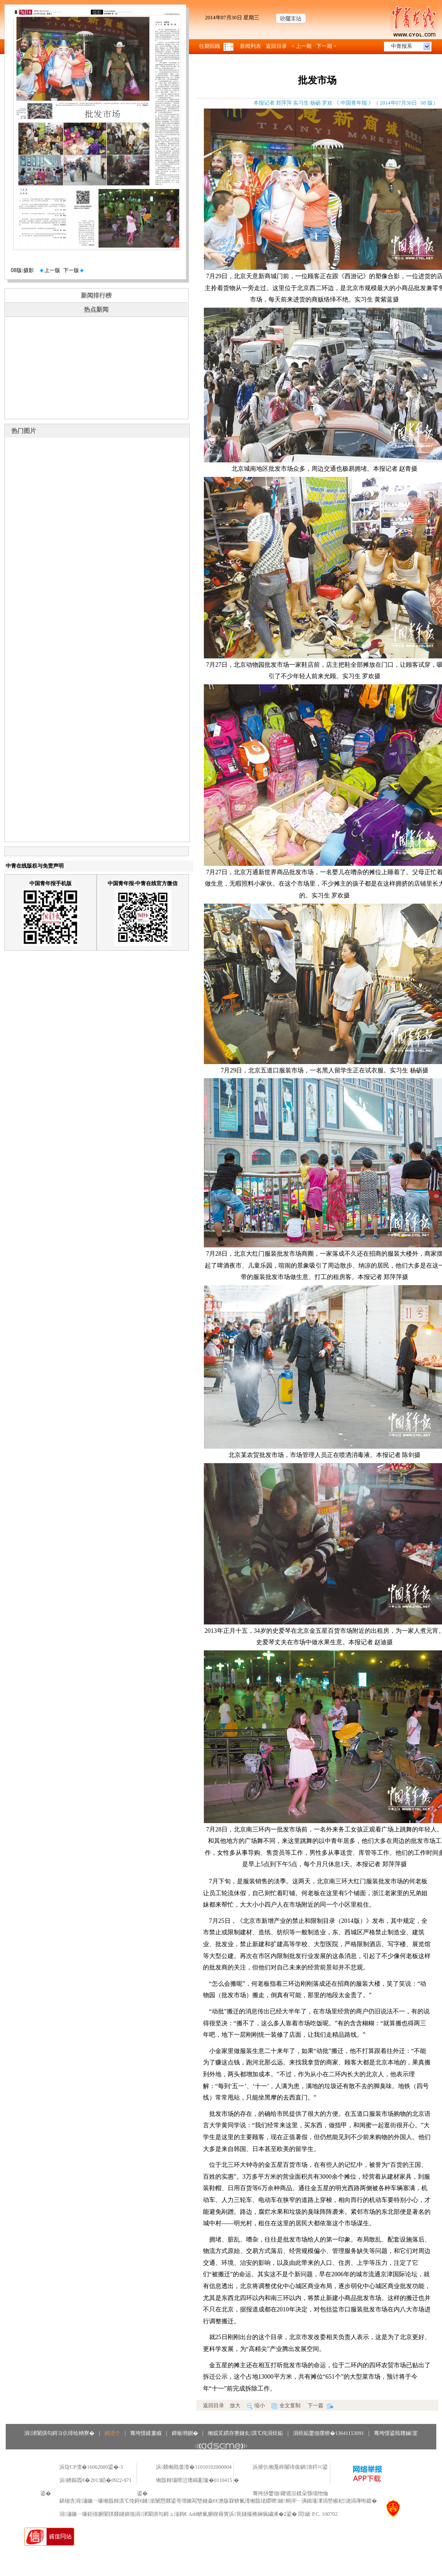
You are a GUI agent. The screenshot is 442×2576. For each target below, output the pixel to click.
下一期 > (326, 46)
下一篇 (320, 2405)
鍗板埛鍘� (185, 2433)
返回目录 (276, 46)
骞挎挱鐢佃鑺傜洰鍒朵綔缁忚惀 (290, 2493)
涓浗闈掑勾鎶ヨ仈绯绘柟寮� (59, 2433)
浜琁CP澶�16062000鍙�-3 (91, 2467)
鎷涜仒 (112, 2433)
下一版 (73, 270)
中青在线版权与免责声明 (35, 866)
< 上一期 (302, 46)
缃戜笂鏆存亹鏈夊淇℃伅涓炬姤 (245, 2433)
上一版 (50, 270)
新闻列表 (250, 46)
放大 (235, 2405)
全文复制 (286, 2405)
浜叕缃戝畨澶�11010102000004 (194, 2467)
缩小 (256, 2405)
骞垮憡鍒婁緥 (146, 2433)
